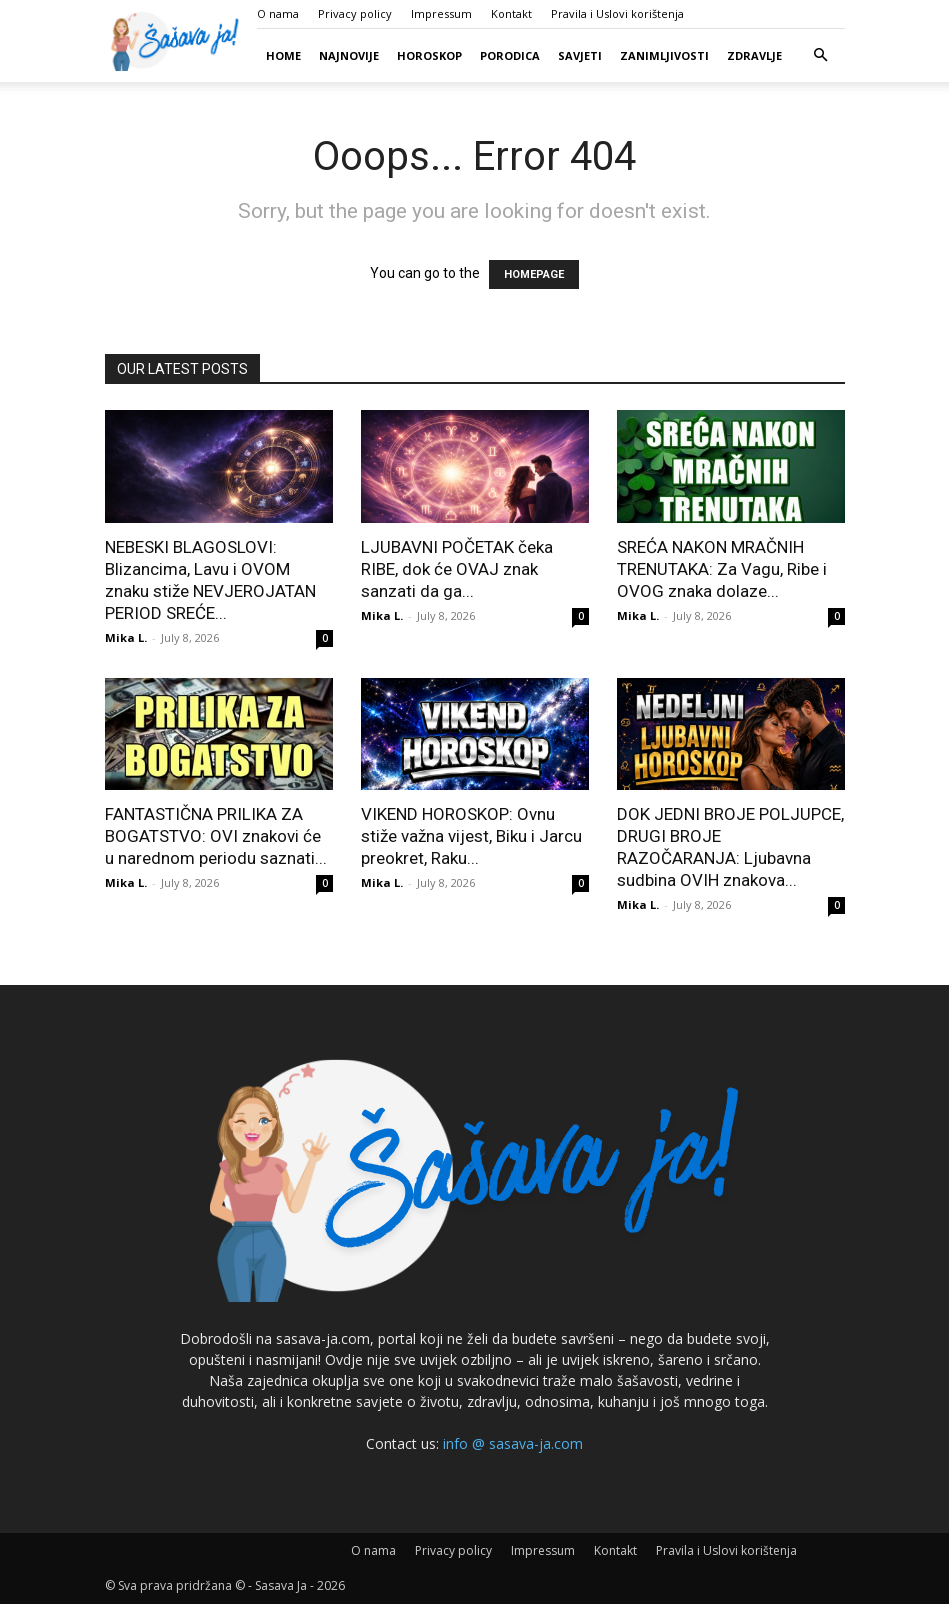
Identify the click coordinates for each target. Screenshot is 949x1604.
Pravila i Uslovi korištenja (617, 13)
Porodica (510, 55)
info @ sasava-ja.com (513, 1443)
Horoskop (429, 55)
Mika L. (126, 637)
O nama (278, 13)
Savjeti (580, 55)
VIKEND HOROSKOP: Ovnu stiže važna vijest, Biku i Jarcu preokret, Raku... (471, 836)
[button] (821, 55)
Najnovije (349, 55)
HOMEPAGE (534, 274)
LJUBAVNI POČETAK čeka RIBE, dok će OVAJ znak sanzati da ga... (457, 569)
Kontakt (511, 13)
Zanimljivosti (664, 55)
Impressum (441, 13)
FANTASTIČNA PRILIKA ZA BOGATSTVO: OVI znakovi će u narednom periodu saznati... (216, 836)
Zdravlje (754, 55)
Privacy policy (355, 13)
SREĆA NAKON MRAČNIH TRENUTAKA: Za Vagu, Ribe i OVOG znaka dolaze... (722, 569)
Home (283, 55)
